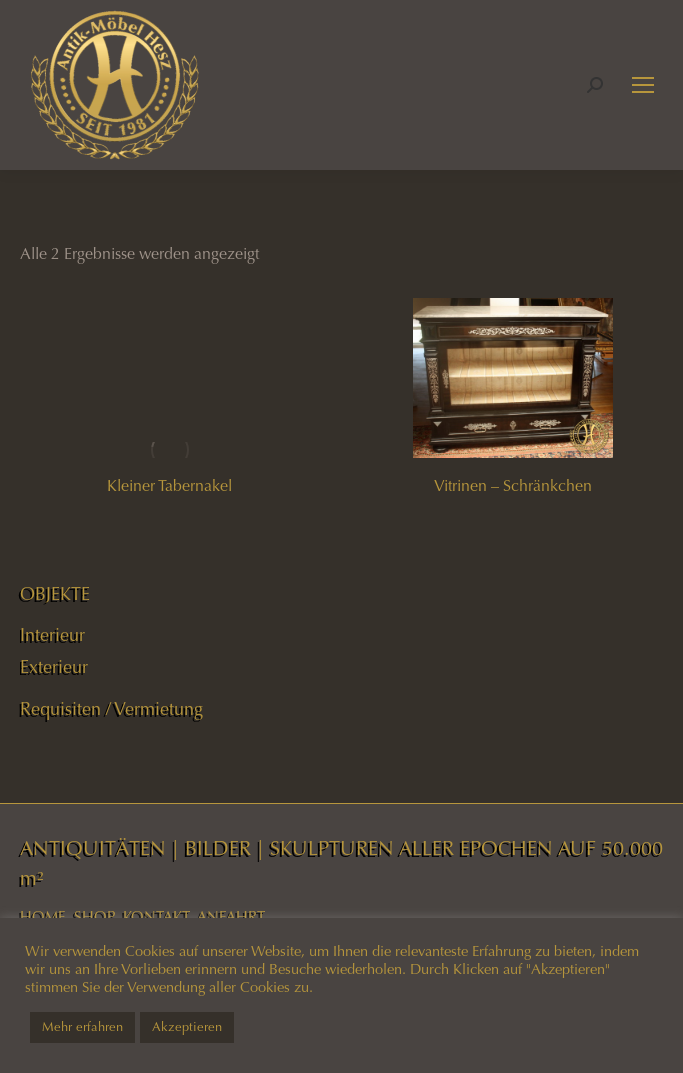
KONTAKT (156, 917)
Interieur (52, 635)
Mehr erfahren (82, 1027)
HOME (43, 917)
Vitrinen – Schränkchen (513, 485)
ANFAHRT (231, 917)
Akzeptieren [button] (187, 1027)
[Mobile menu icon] (643, 85)
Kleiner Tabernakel (169, 485)
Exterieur (54, 667)
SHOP (94, 917)
